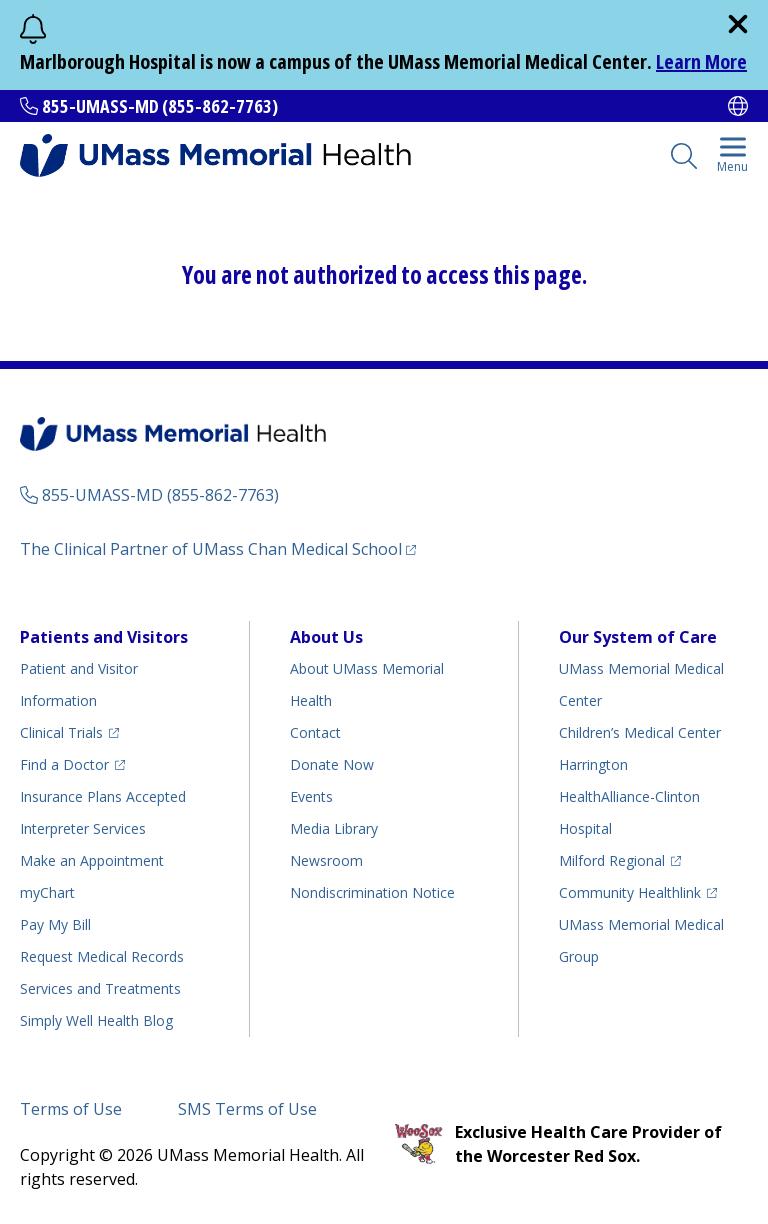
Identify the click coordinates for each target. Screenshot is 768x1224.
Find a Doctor (64, 764)
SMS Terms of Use (247, 1109)
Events (311, 796)
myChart (47, 892)
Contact (315, 732)
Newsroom (326, 860)
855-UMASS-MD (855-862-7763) (160, 106)
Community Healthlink (630, 892)
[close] (738, 24)
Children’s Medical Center (640, 732)
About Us (326, 637)
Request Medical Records (102, 956)
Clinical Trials (61, 732)
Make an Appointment (92, 860)
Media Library (334, 828)
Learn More (701, 61)
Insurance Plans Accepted (103, 796)
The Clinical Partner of (211, 549)
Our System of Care (638, 637)
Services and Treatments (100, 988)
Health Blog (96, 1020)
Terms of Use (71, 1109)
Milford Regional (612, 860)
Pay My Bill (55, 924)
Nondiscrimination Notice (372, 892)
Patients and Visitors (104, 637)
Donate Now (332, 764)
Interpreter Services (83, 828)
